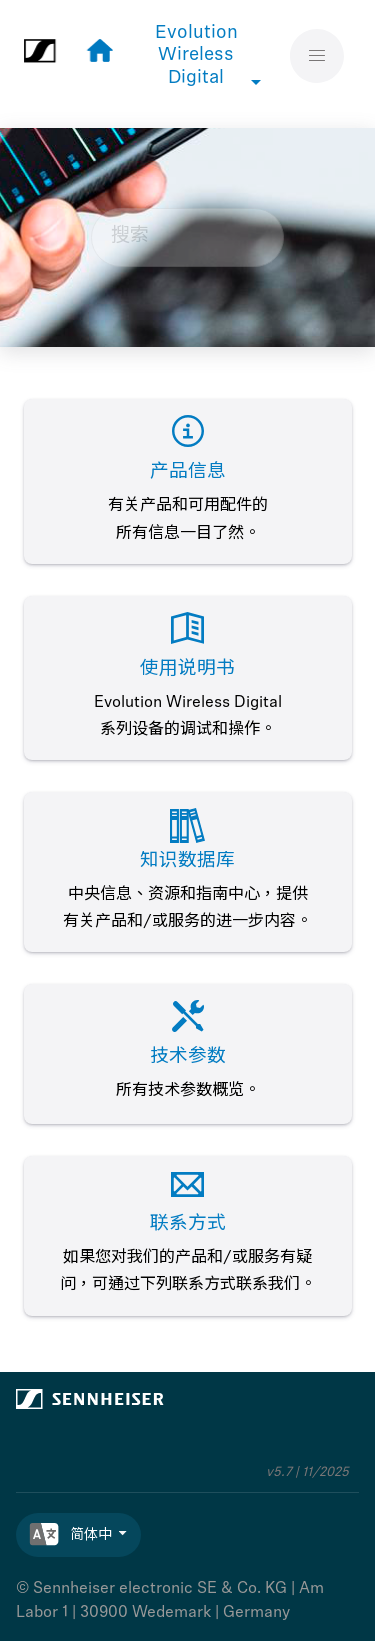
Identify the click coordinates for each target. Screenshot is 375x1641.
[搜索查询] (188, 238)
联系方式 (188, 1224)
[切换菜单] (317, 55)
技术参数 (188, 1057)
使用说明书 (187, 669)
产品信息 (188, 472)
